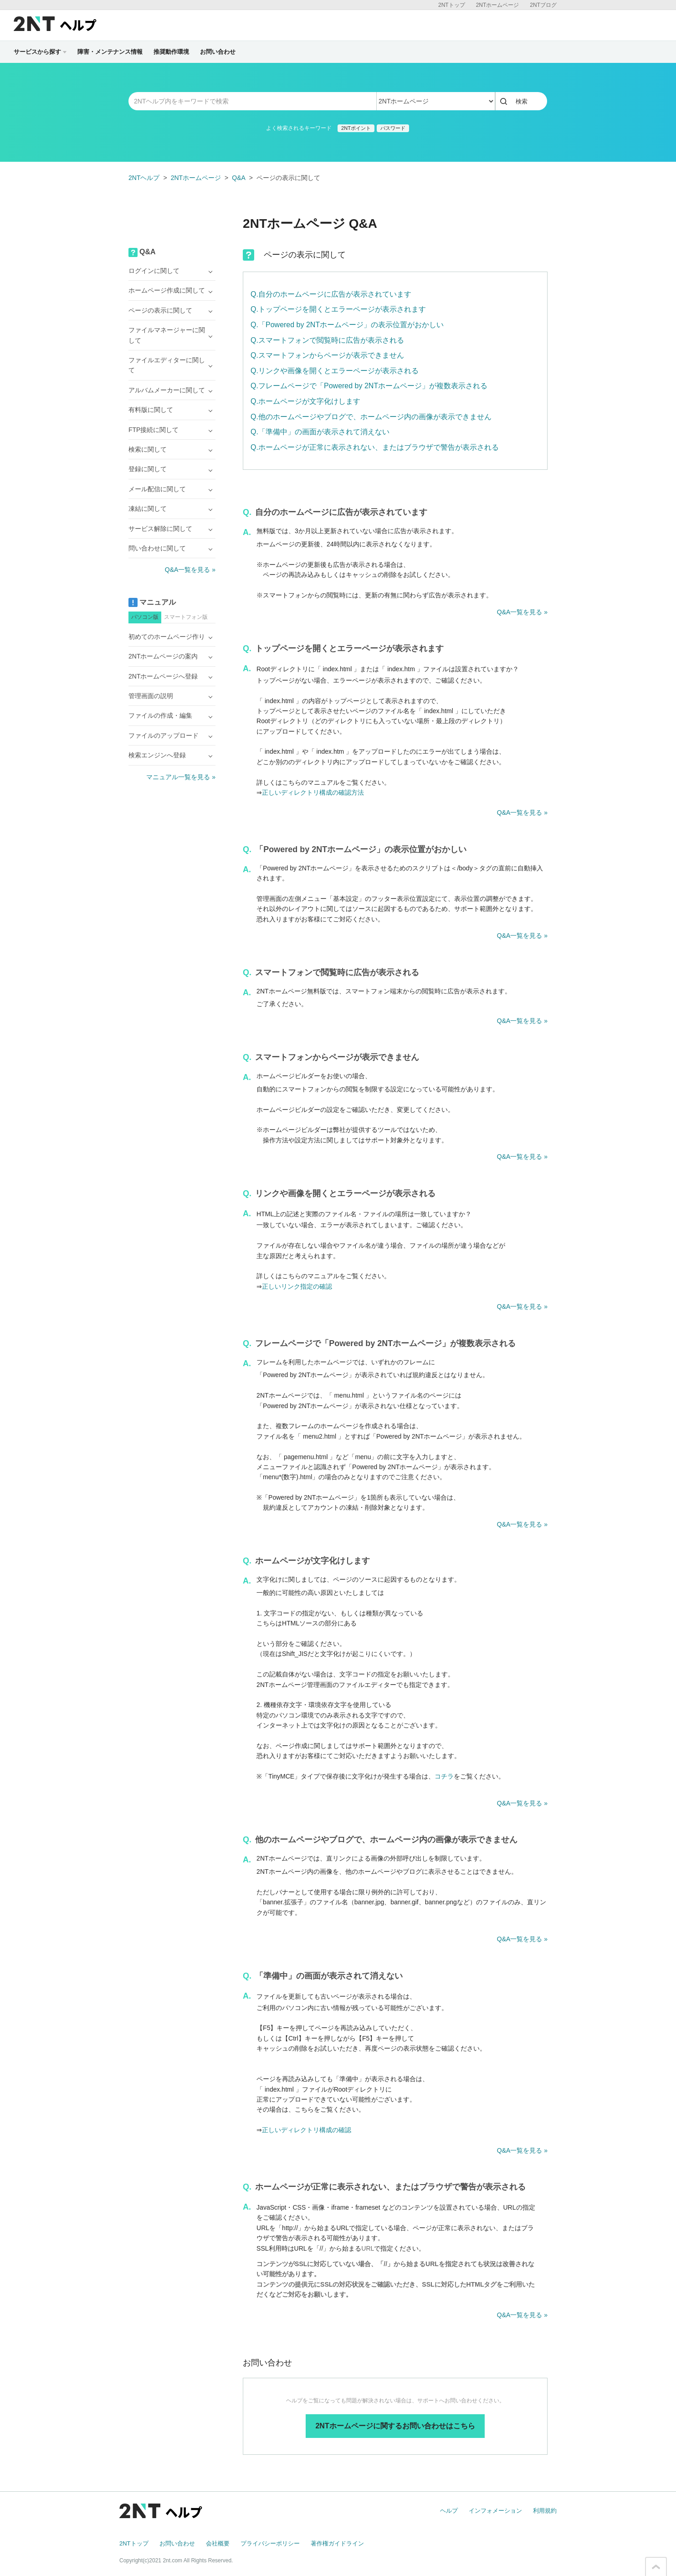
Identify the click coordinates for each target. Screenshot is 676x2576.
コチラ (444, 1776)
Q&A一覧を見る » (522, 612)
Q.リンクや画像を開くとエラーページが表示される (335, 371)
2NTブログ (543, 5)
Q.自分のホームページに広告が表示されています (331, 294)
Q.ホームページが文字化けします (305, 401)
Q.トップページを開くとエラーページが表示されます (338, 309)
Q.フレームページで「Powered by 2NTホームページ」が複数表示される (369, 386)
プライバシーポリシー (270, 2543)
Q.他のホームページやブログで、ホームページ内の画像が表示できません (371, 417)
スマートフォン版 (186, 617)
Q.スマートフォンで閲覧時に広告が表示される (327, 340)
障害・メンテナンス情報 (110, 51)
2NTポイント (356, 128)
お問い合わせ (218, 51)
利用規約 (545, 2510)
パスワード (392, 128)
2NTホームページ (497, 5)
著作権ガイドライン (337, 2543)
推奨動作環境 (171, 51)
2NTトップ (451, 5)
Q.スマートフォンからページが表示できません (327, 355)
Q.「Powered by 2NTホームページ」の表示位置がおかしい (347, 325)
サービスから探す (40, 51)
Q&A (239, 177)
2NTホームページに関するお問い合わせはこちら (395, 2426)
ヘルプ (449, 2510)
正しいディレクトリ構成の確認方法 (313, 792)
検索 (521, 101)
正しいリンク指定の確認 (297, 1286)
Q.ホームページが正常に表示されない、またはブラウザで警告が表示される (375, 447)
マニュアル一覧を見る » (180, 777)
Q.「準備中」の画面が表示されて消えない (320, 432)
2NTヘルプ (143, 177)
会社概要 (218, 2543)
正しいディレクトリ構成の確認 (306, 2130)
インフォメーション (495, 2510)
